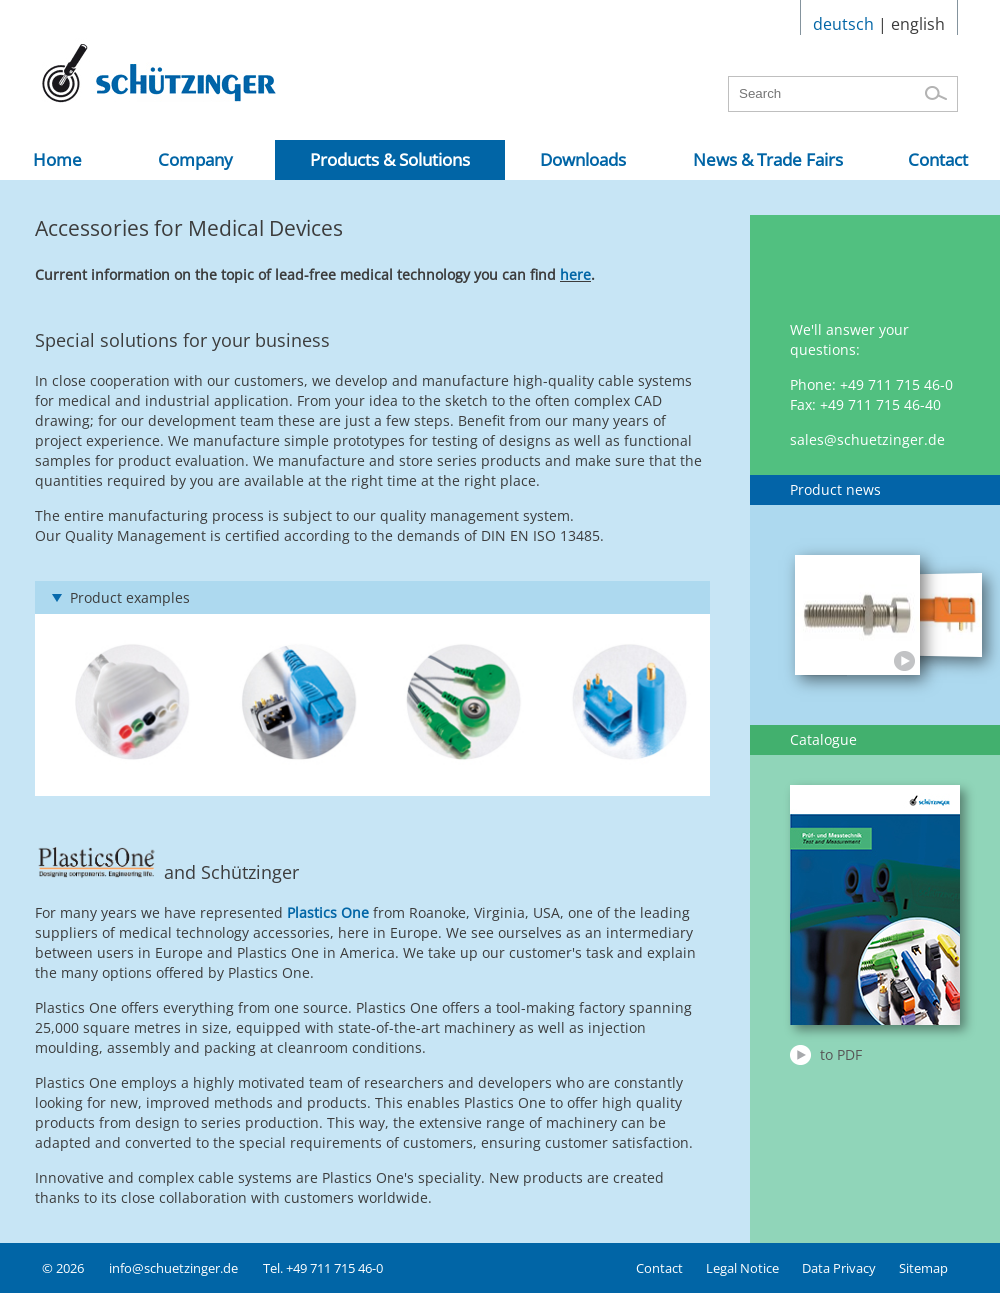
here (575, 274)
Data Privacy (839, 1268)
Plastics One (328, 912)
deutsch (843, 24)
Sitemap (923, 1268)
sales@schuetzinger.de (867, 439)
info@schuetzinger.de (173, 1268)
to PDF (841, 1054)
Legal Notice (742, 1268)
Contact (659, 1268)
